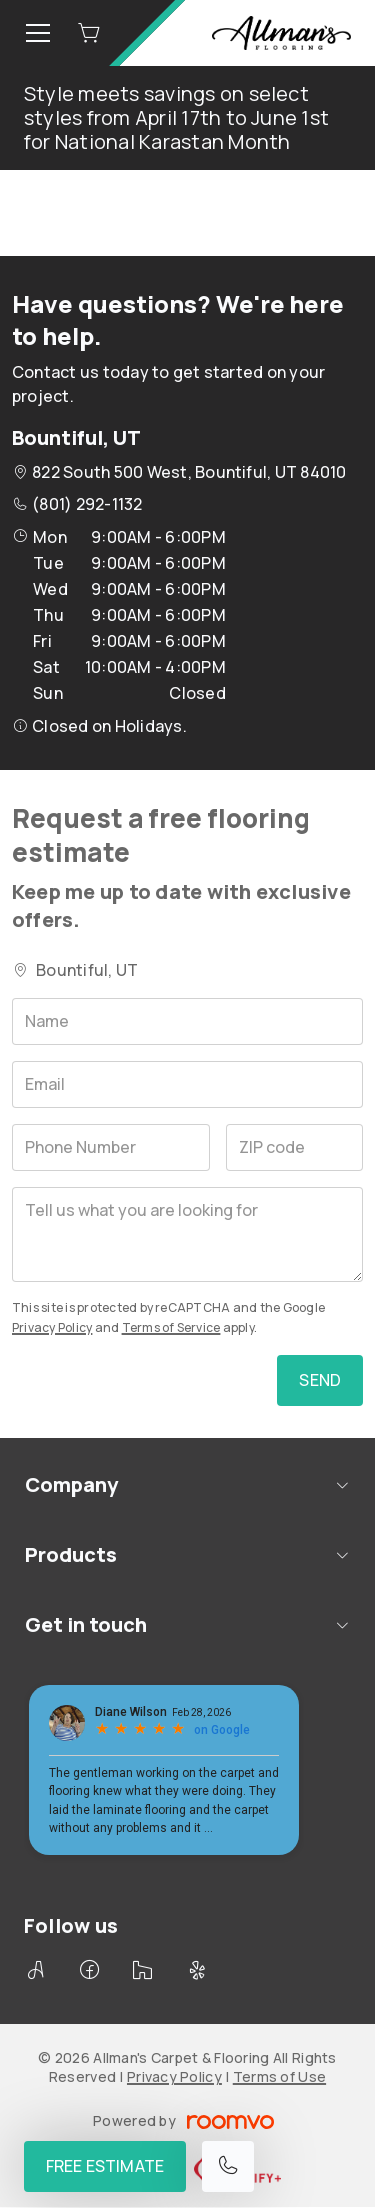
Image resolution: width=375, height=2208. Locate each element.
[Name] (187, 1021)
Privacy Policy (52, 1327)
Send (320, 1380)
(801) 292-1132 (87, 504)
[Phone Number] (111, 1147)
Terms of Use (279, 2076)
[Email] (187, 1084)
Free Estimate (105, 2166)
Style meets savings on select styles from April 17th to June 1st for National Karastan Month (176, 117)
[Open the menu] (38, 33)
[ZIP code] (294, 1147)
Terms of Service (171, 1327)
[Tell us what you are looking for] (187, 1234)
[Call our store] (228, 2166)
